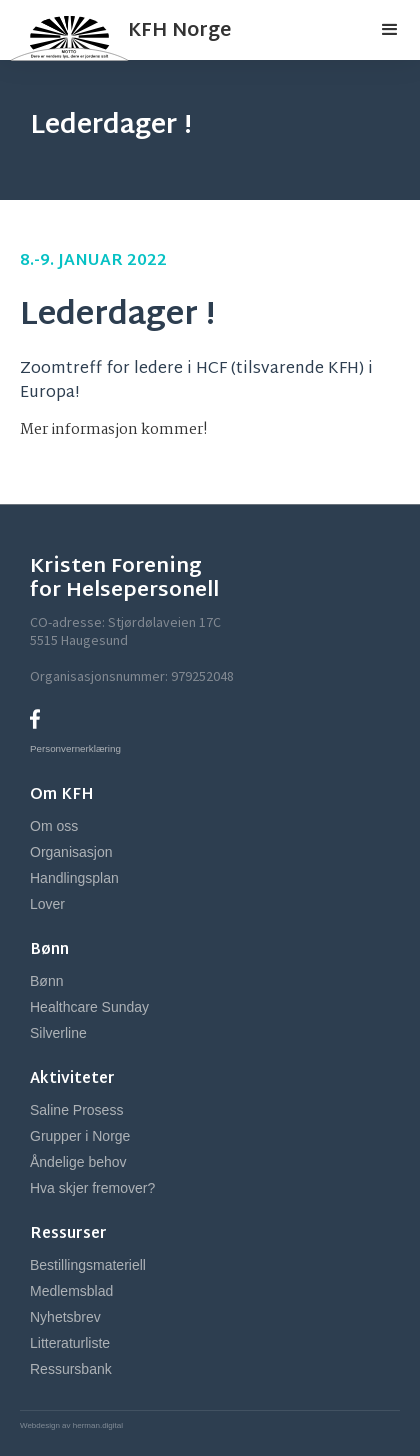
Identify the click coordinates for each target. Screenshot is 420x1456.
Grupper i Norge (80, 1136)
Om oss (54, 826)
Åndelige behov (78, 1162)
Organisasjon (71, 852)
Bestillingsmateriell (88, 1265)
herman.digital (97, 1425)
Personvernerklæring (75, 748)
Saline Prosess (76, 1110)
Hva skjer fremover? (92, 1188)
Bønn (46, 981)
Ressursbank (71, 1369)
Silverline (58, 1033)
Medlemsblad (71, 1291)
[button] (390, 30)
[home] (115, 30)
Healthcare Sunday (89, 1007)
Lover (47, 904)
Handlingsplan (74, 878)
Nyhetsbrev (65, 1317)
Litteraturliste (70, 1343)
